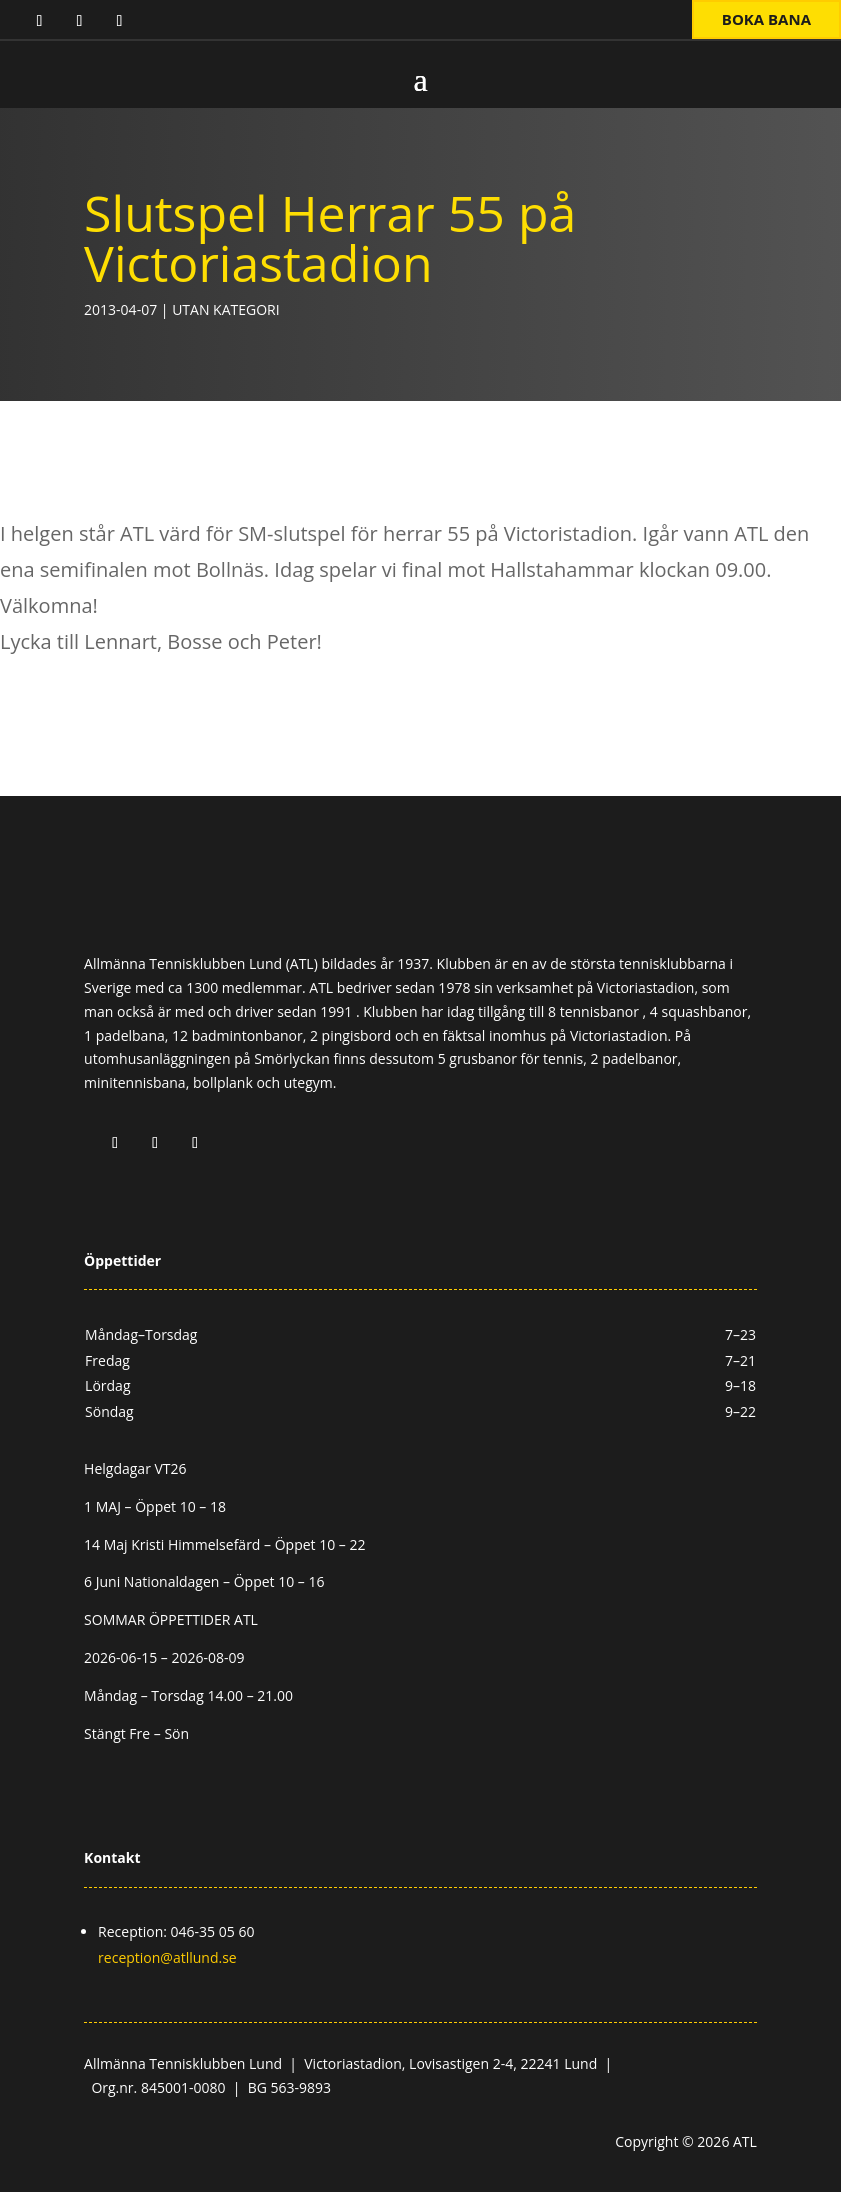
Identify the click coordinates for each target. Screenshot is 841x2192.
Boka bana (766, 19)
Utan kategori (225, 309)
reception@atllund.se (167, 1957)
